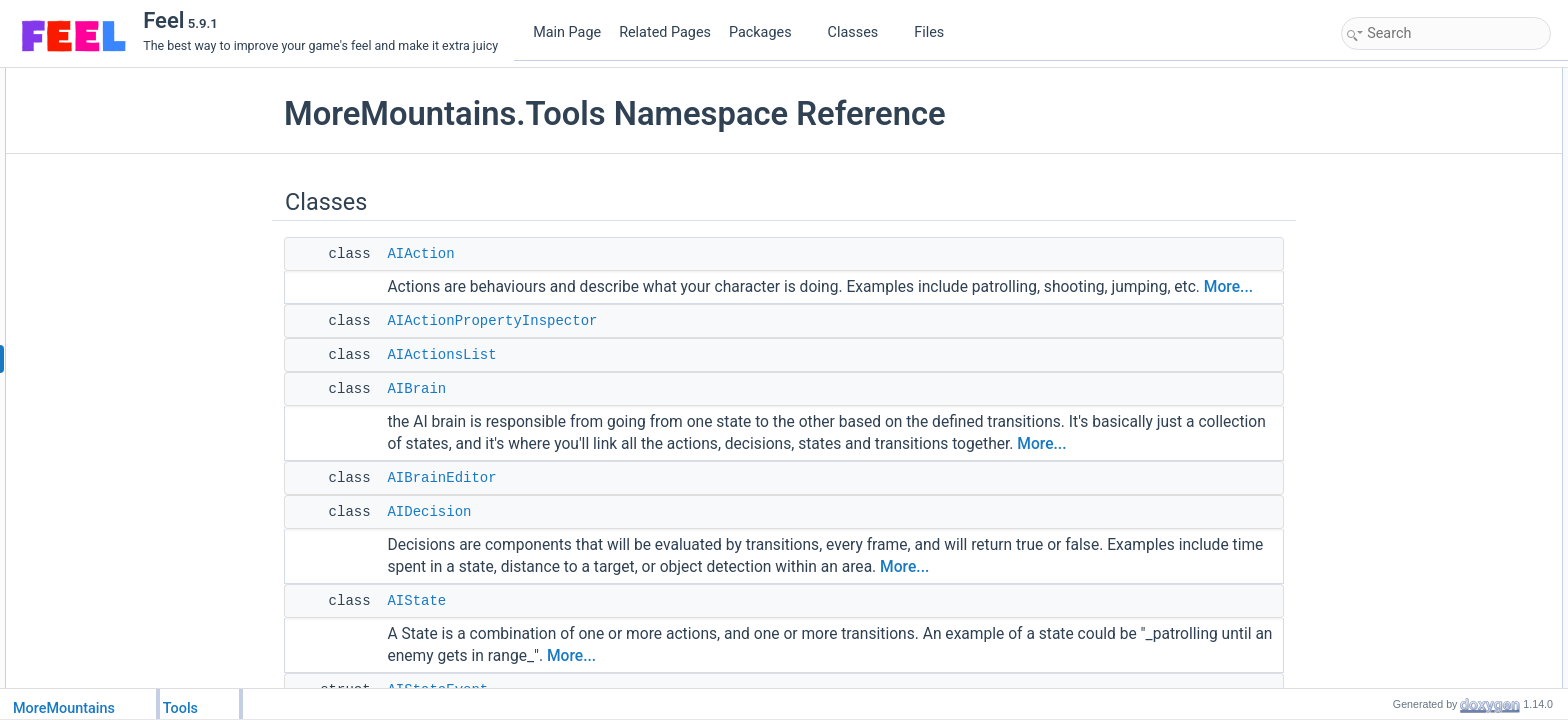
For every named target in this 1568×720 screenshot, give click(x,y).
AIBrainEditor (441, 478)
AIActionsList (441, 355)
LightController (1402, 585)
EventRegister (1400, 409)
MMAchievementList (1417, 673)
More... (1228, 287)
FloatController (1402, 431)
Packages (768, 32)
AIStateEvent (1398, 255)
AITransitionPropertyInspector (1442, 299)
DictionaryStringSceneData (1435, 365)
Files (936, 32)
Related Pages (665, 32)
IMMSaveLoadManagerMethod (1445, 519)
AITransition (1395, 277)
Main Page (567, 32)
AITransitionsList (1407, 321)
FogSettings (1395, 475)
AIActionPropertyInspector (492, 321)
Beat (1375, 343)
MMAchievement (1407, 629)
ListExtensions (1401, 607)
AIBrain (416, 389)
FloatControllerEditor (1418, 453)
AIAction (420, 254)
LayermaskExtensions (1421, 563)
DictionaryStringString (1421, 387)
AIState (416, 601)
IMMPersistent (1401, 497)
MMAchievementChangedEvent (1447, 651)
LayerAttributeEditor (1416, 541)
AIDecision (429, 512)
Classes (861, 32)
